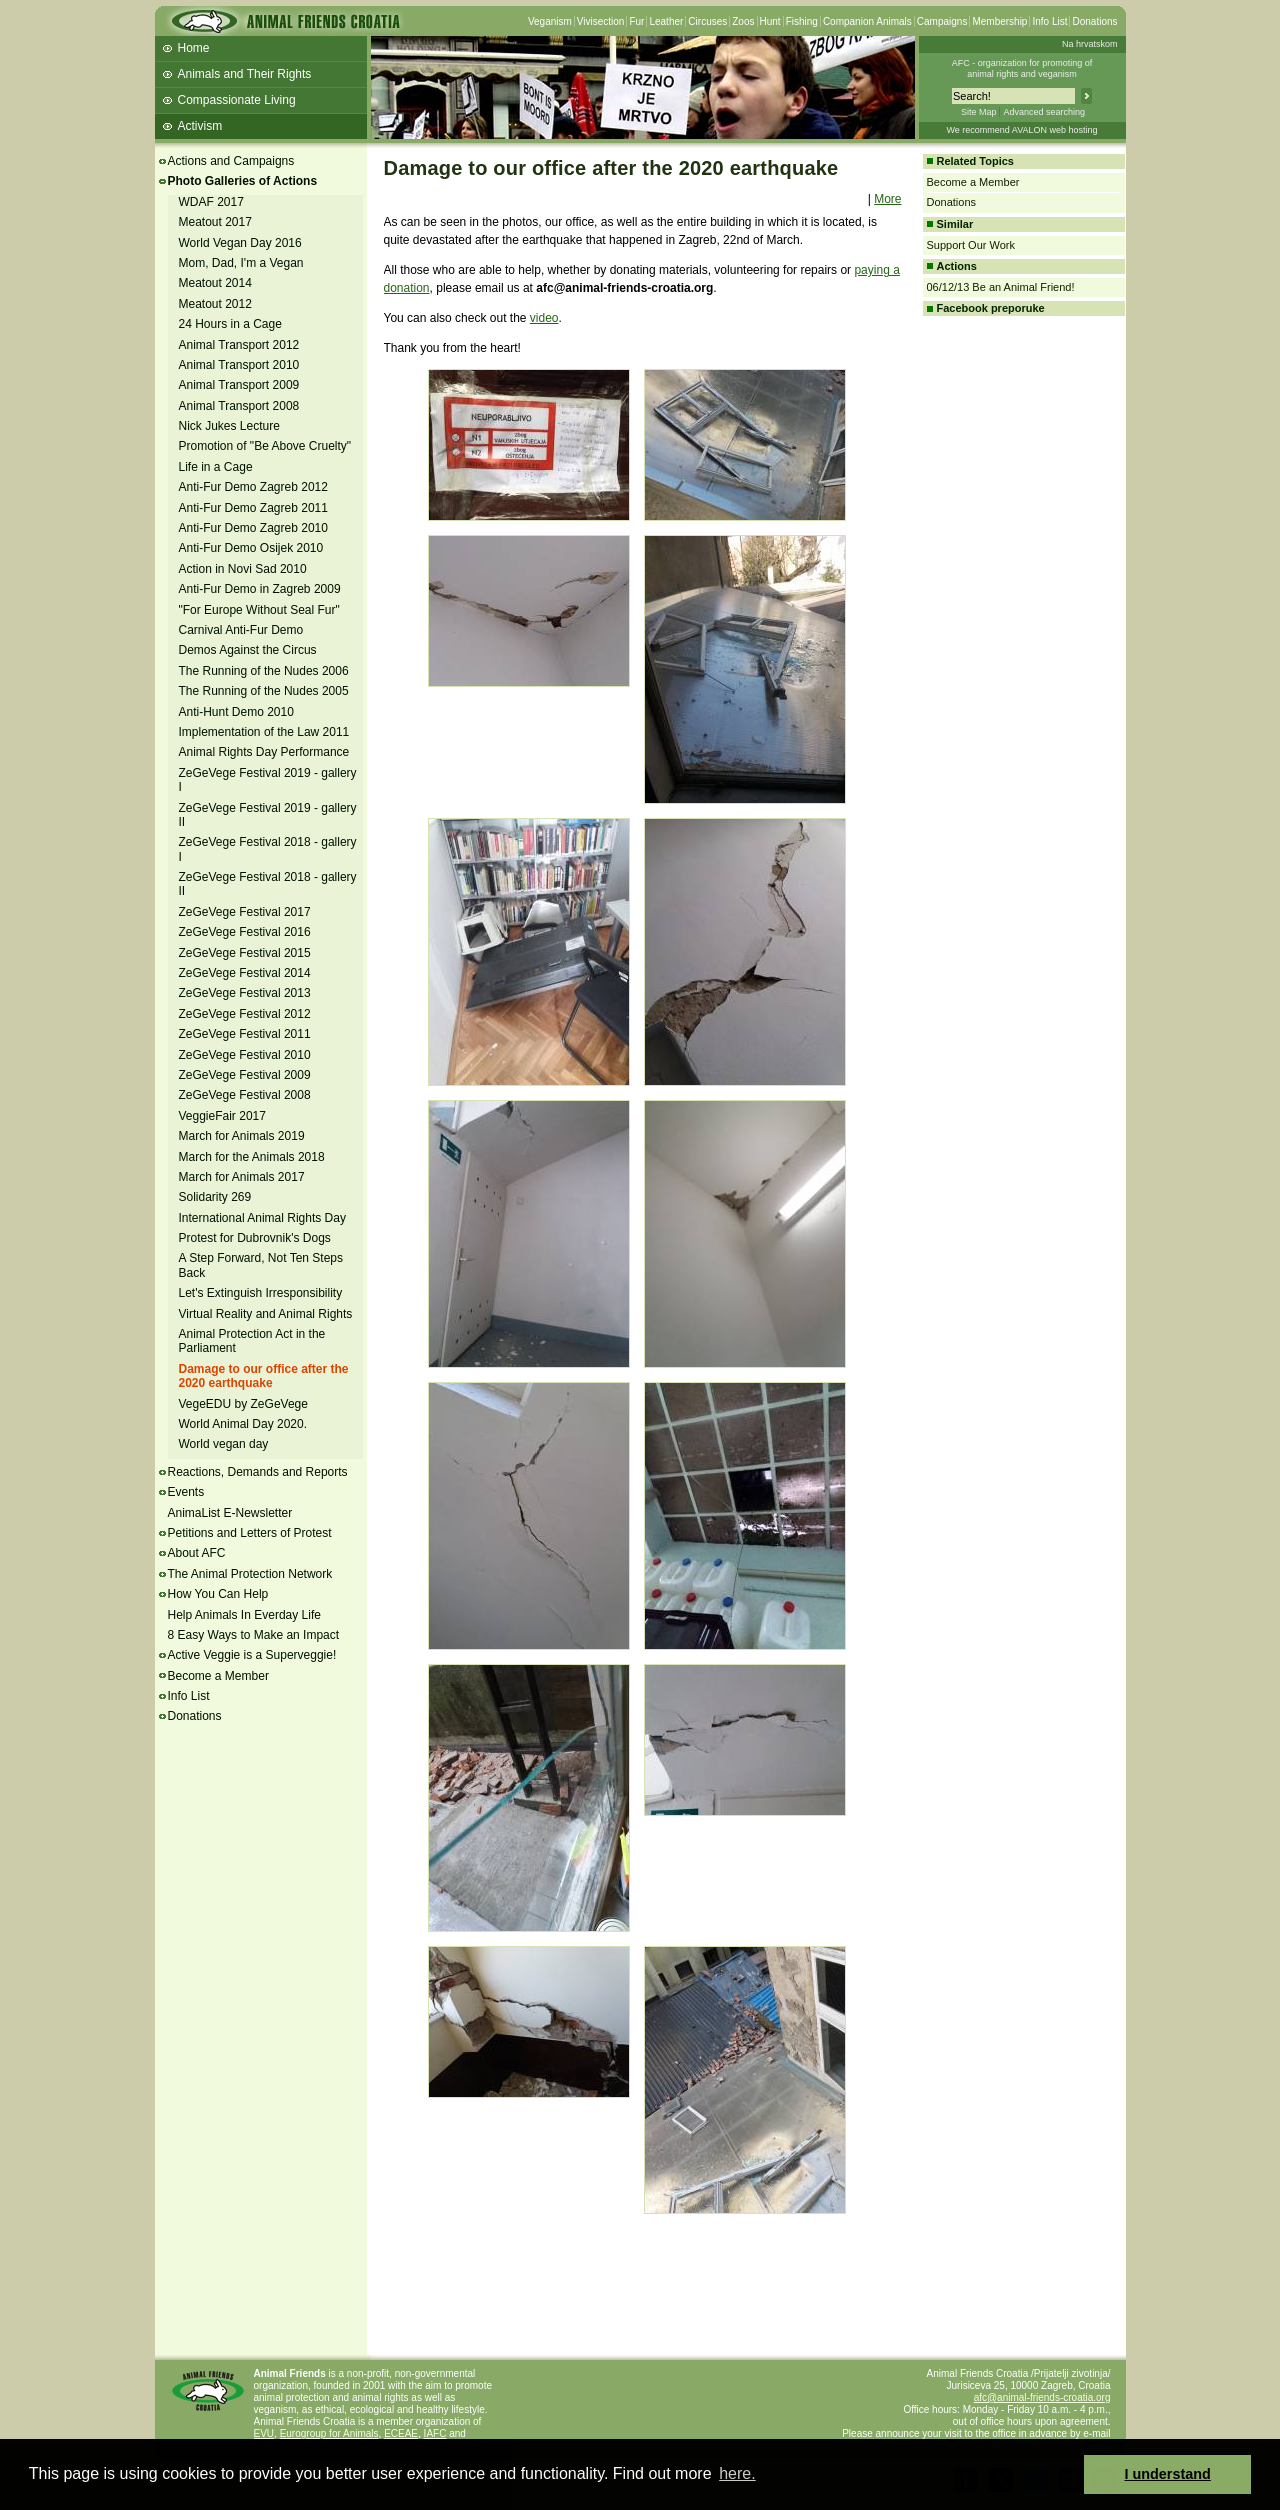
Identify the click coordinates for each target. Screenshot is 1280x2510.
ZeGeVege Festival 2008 (245, 1095)
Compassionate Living (237, 100)
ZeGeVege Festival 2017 (245, 912)
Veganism (550, 21)
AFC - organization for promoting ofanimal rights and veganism (1022, 68)
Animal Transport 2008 (239, 406)
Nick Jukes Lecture (229, 426)
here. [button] (737, 2473)
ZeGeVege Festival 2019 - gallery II (268, 815)
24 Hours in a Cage (230, 324)
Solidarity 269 (215, 1197)
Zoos (743, 21)
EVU (264, 2433)
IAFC (435, 2433)
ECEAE (401, 2433)
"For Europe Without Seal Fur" (259, 610)
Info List (1049, 21)
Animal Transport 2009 (239, 385)
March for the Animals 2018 (252, 1157)
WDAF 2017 (211, 202)
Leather (666, 21)
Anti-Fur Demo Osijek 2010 (251, 548)
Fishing (802, 21)
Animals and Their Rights (245, 74)
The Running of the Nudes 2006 (264, 671)
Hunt (770, 21)
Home (194, 48)
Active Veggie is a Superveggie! (252, 1655)
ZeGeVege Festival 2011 (245, 1034)
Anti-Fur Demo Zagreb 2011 (253, 508)
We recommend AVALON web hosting (1021, 130)
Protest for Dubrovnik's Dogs (255, 1238)
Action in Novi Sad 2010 (243, 569)
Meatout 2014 (215, 283)
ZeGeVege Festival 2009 (245, 1075)
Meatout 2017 (215, 222)
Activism (200, 126)
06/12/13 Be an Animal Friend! (1001, 287)
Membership (999, 21)
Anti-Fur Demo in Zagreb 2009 (260, 589)
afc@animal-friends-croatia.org (1042, 2397)
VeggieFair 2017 (222, 1116)
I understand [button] (1168, 2474)
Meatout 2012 (215, 304)
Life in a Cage (216, 467)
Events (186, 1492)
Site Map (979, 112)
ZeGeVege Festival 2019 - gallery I (268, 780)
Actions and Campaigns (231, 161)
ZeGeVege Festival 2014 (245, 973)
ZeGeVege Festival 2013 (245, 993)
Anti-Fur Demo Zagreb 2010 (253, 528)
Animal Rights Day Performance (264, 752)
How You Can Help (218, 1594)
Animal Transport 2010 (239, 365)
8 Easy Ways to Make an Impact (254, 1635)
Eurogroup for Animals (329, 2433)
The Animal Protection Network (250, 1574)
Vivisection (601, 21)
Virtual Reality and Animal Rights (266, 1314)
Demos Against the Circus (248, 650)
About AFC (197, 1553)
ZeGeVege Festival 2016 (245, 932)
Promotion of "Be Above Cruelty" (265, 446)
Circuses (707, 21)
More (887, 199)
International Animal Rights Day (262, 1218)
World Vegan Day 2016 (240, 243)
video (544, 318)
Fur (636, 21)
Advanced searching (1044, 112)
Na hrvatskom (1090, 44)
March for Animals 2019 (242, 1136)
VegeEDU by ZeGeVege (243, 1404)
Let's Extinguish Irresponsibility (261, 1293)
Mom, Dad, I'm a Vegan (241, 263)
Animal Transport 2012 (239, 345)
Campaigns (942, 21)
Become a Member (218, 1676)
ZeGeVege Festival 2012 (245, 1014)
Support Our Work (971, 245)
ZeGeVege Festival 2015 (245, 953)
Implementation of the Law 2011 (264, 732)
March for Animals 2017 (242, 1177)
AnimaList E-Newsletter (230, 1513)
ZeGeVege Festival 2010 (245, 1055)
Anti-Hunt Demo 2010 (236, 712)
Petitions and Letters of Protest (250, 1533)
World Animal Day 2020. (243, 1424)
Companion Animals (867, 21)
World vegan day (224, 1444)
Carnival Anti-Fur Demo (241, 630)
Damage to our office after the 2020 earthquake (264, 1376)
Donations (1094, 21)
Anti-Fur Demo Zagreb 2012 (253, 487)
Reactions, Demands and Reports (258, 1472)
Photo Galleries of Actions (243, 181)
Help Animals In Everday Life (244, 1615)
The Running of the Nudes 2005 (264, 691)
